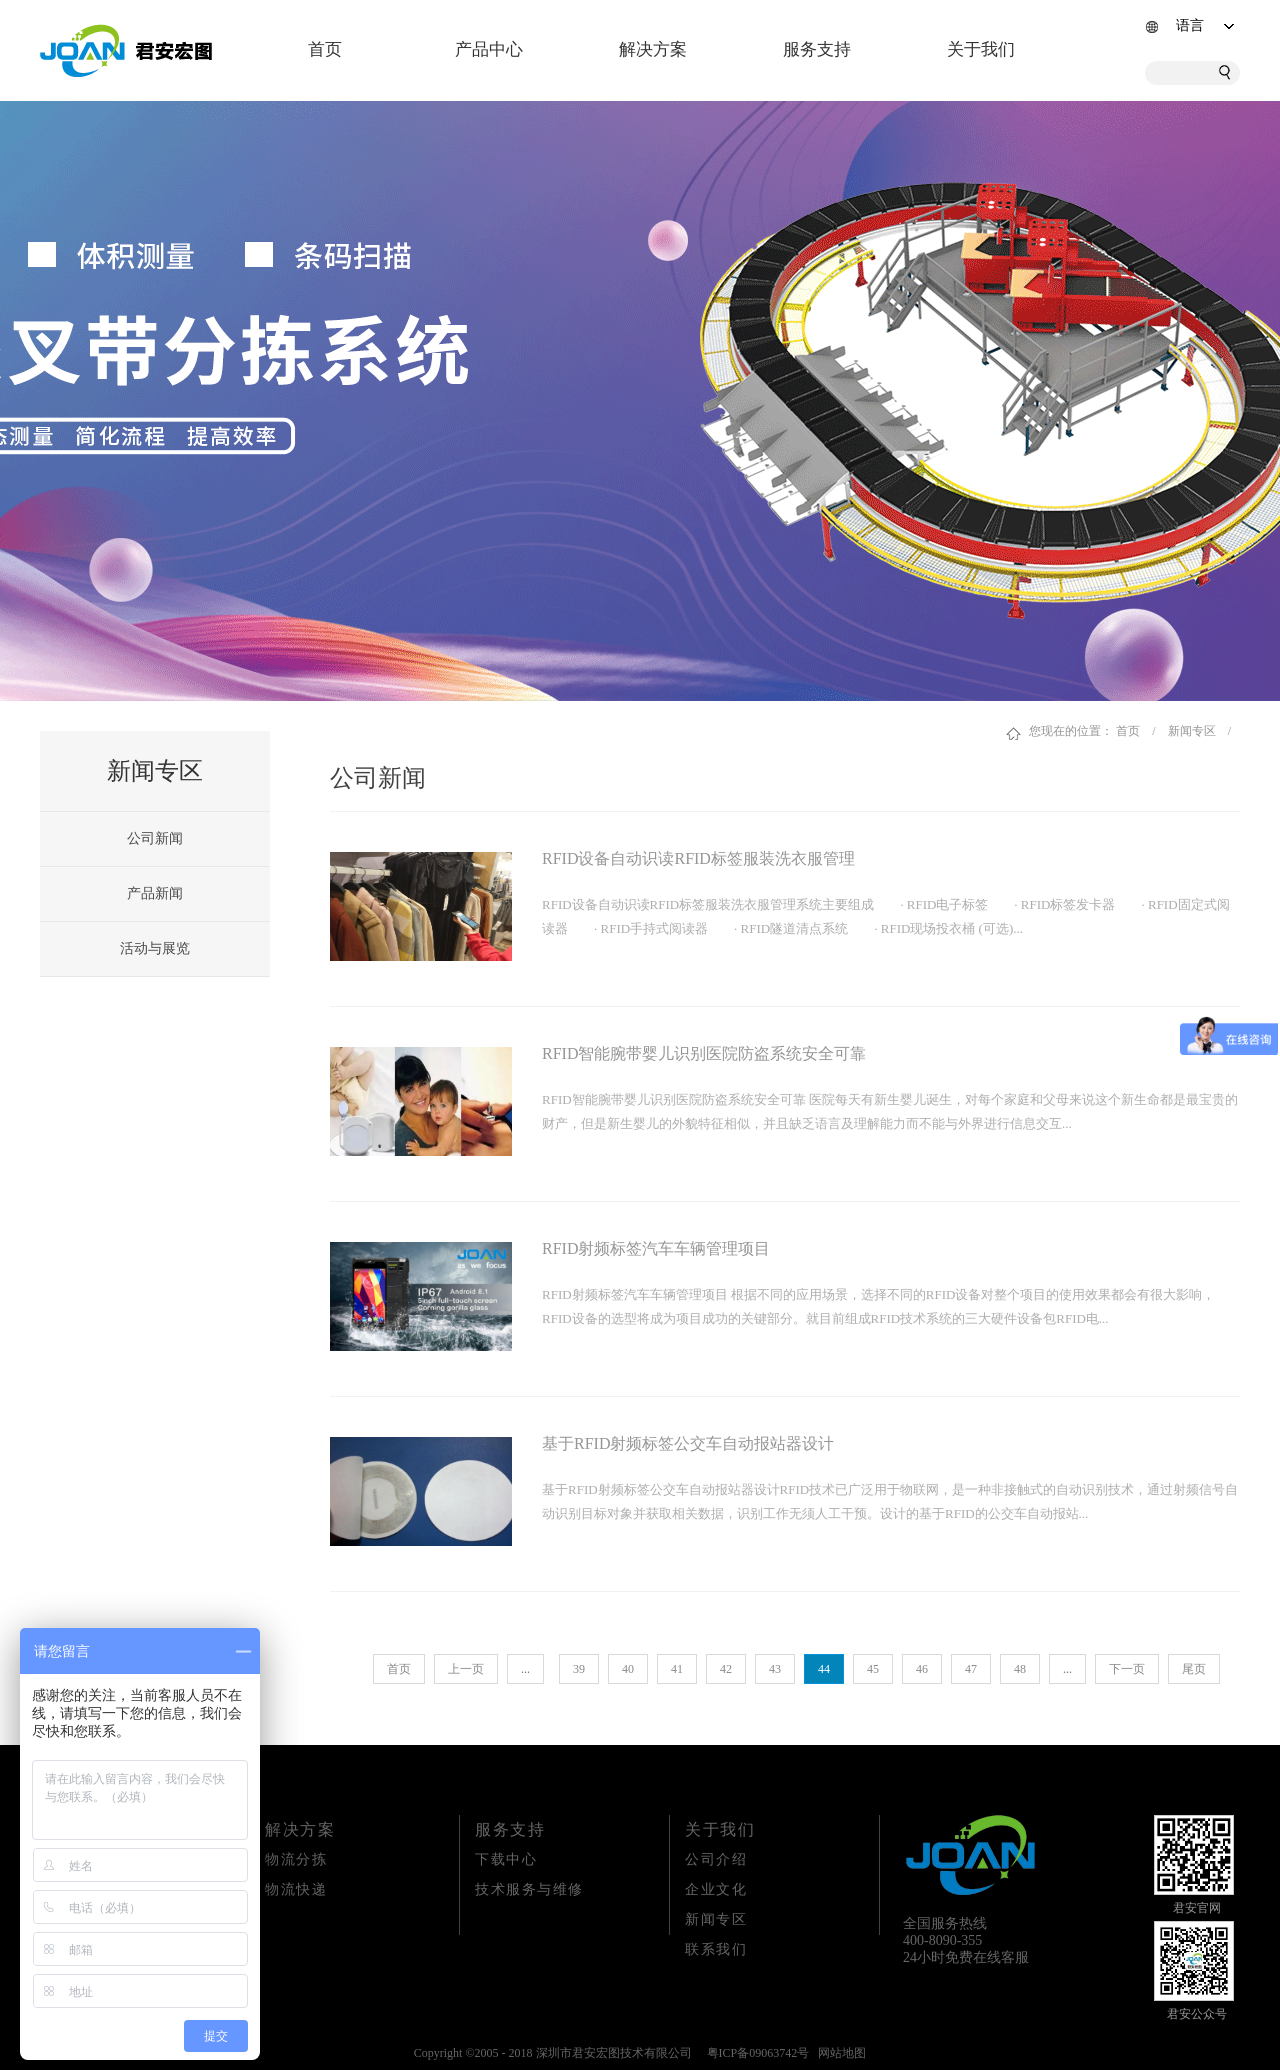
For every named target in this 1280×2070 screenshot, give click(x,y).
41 (677, 1669)
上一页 (466, 1669)
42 (726, 1669)
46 (922, 1669)
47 (971, 1669)
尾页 (1194, 1669)
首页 (325, 49)
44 (824, 1669)
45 (873, 1669)
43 (775, 1669)
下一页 (1127, 1669)
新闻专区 (1192, 731)
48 (1020, 1669)
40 (628, 1669)
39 (579, 1669)
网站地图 (839, 2053)
